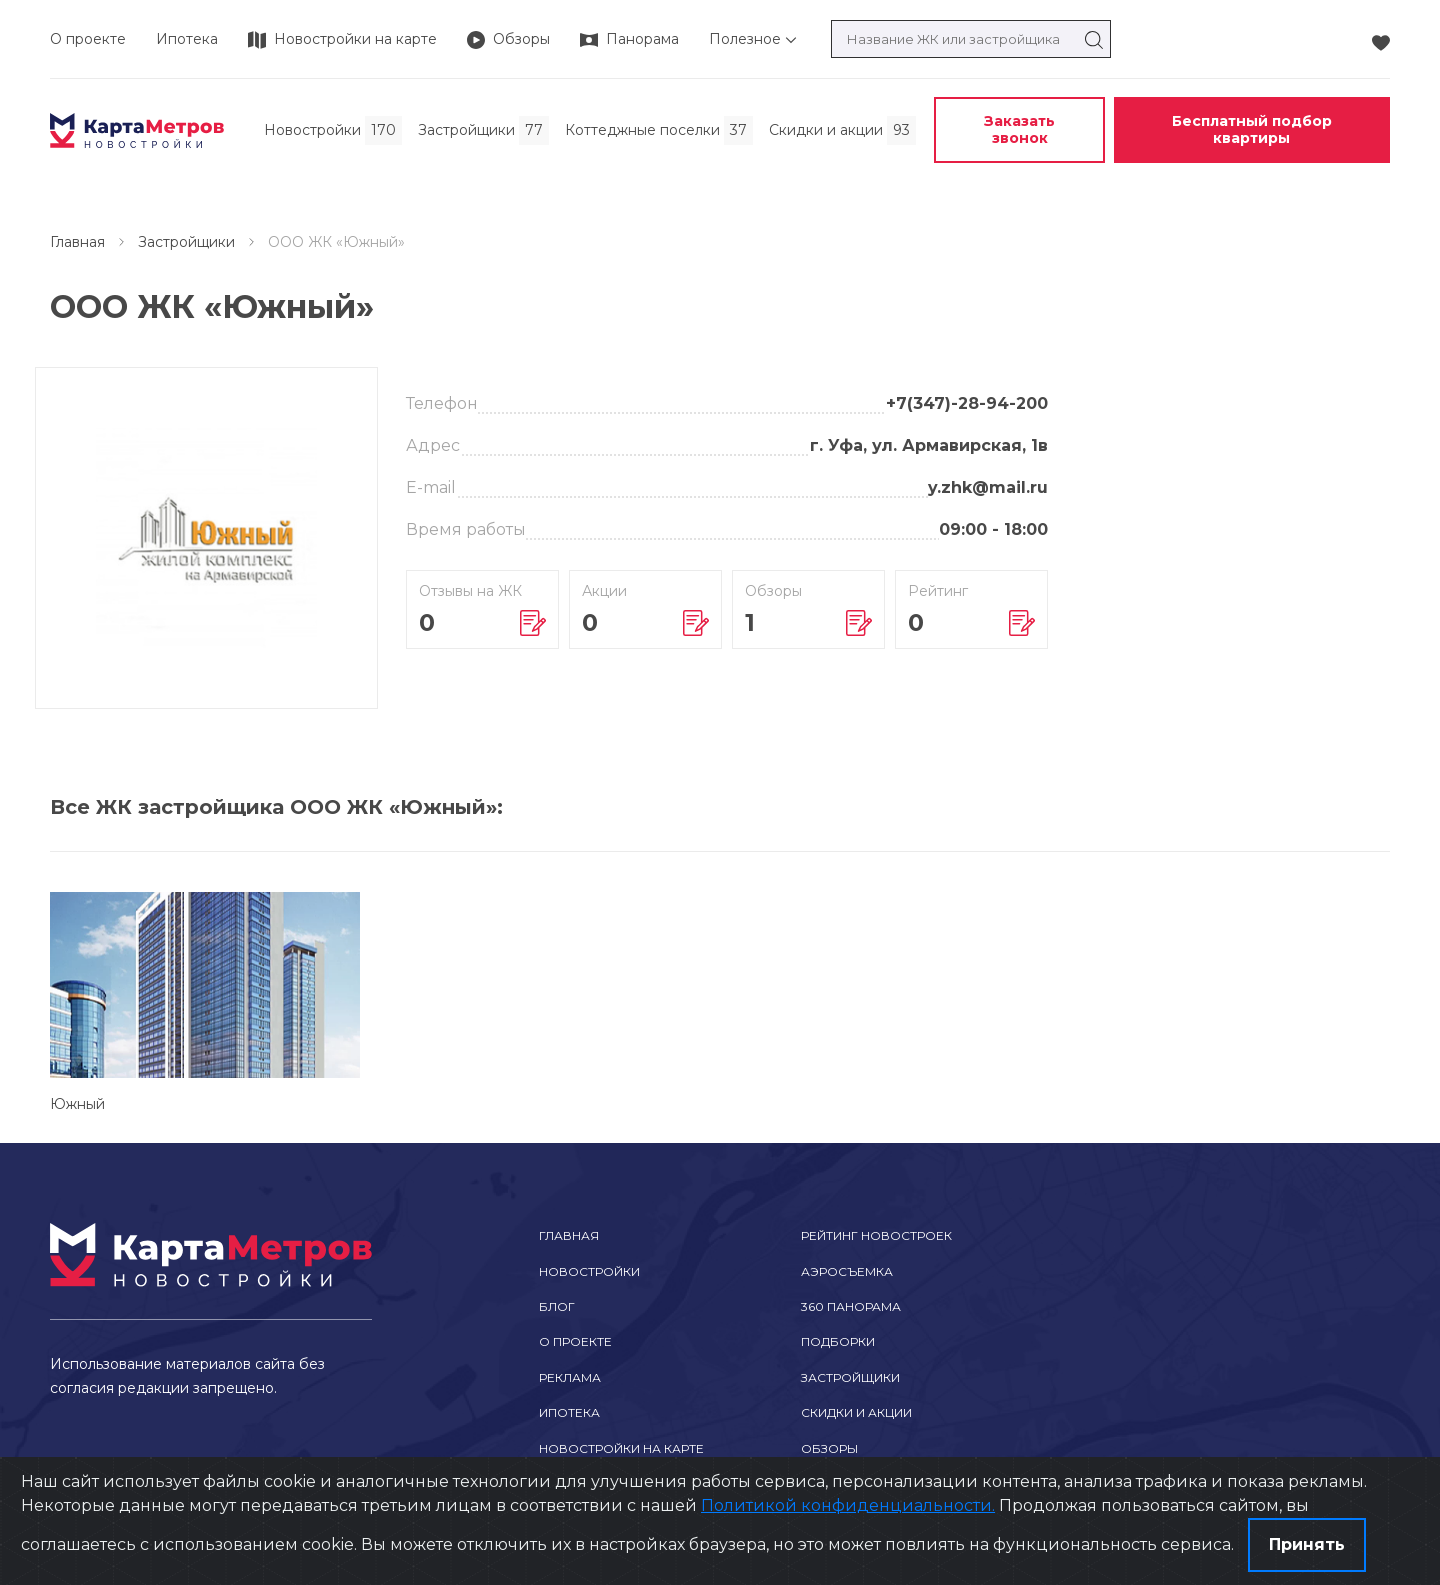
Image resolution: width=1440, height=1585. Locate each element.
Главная (77, 242)
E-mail (431, 487)
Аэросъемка (847, 1271)
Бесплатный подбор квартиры (1252, 129)
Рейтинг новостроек (876, 1235)
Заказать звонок (1019, 129)
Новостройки (589, 1271)
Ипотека (187, 39)
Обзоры (829, 1448)
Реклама (570, 1377)
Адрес (433, 445)
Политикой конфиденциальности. (848, 1505)
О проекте (88, 39)
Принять (1307, 1544)
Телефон (442, 403)
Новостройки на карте (621, 1448)
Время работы (466, 529)
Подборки (838, 1341)
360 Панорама (851, 1306)
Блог (557, 1306)
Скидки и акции (856, 1412)
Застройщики (186, 242)
